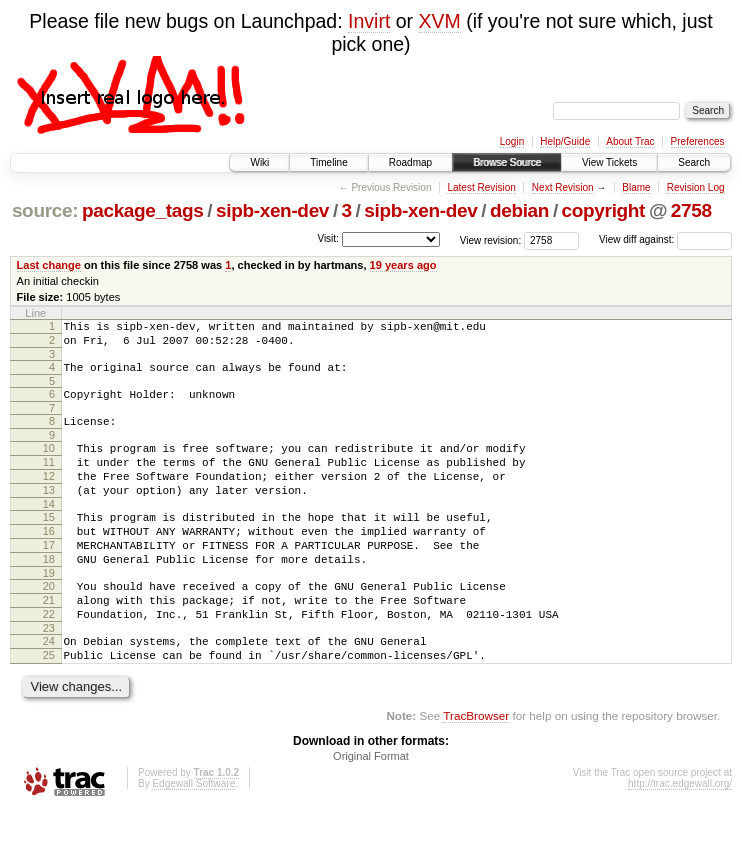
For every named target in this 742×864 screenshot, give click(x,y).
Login (512, 141)
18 (49, 595)
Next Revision (563, 187)
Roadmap (410, 162)
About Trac (630, 141)
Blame (636, 187)
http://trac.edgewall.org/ (680, 837)
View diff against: (665, 239)
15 (49, 544)
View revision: (491, 239)
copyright (603, 210)
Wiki (259, 162)
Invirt (369, 21)
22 (49, 659)
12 (49, 497)
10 (49, 463)
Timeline (328, 162)
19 (49, 612)
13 (49, 514)
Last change (49, 265)
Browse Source (507, 162)
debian (519, 210)
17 (49, 578)
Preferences (698, 141)
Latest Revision (481, 187)
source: (45, 210)
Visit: (328, 238)
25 (49, 706)
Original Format (371, 810)
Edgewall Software (193, 837)
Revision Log (696, 187)
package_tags (143, 210)
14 (49, 531)
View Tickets (609, 162)
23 (49, 676)
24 (49, 689)
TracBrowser (476, 769)
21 (49, 642)
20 (49, 625)
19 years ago (403, 265)
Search (694, 162)
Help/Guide (565, 141)
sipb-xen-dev (272, 210)
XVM (440, 21)
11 (49, 480)
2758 (691, 210)
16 (49, 561)
